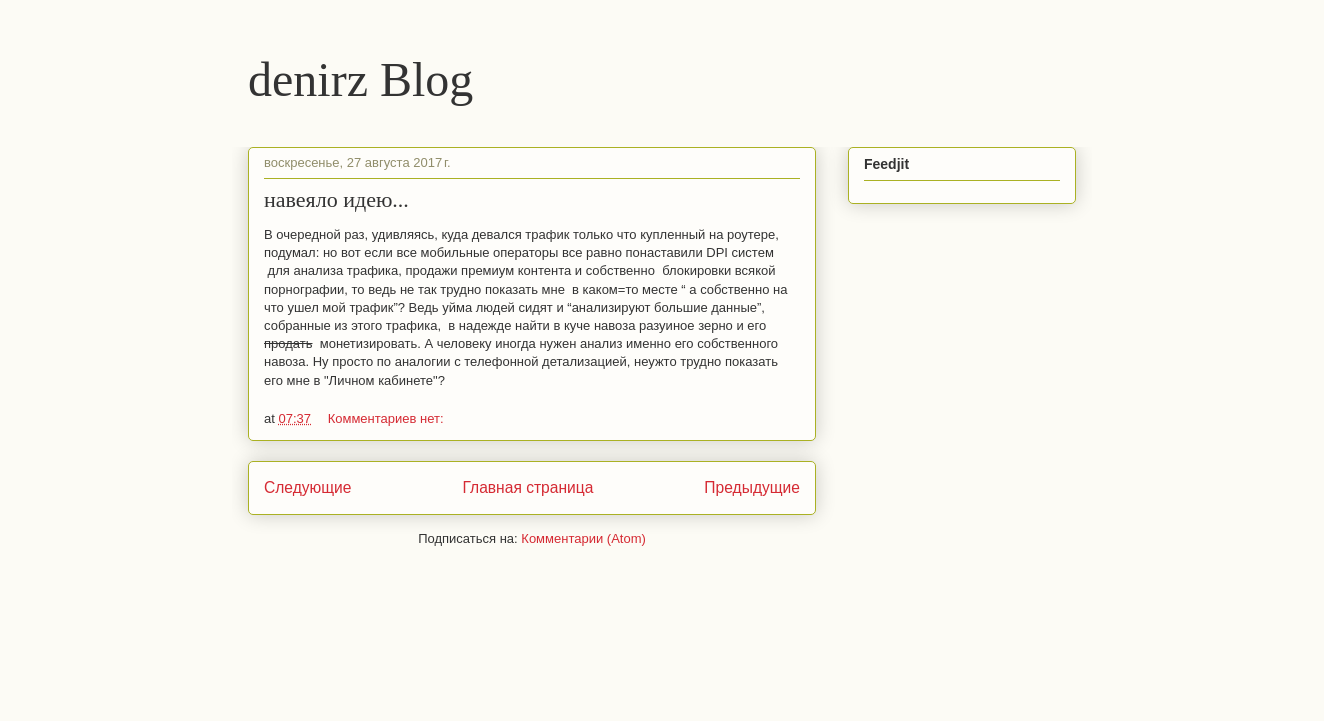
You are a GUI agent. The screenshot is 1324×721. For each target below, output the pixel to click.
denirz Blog (360, 79)
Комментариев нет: (386, 418)
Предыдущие (752, 487)
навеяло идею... (336, 199)
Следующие (308, 487)
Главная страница (527, 487)
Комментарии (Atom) (583, 538)
